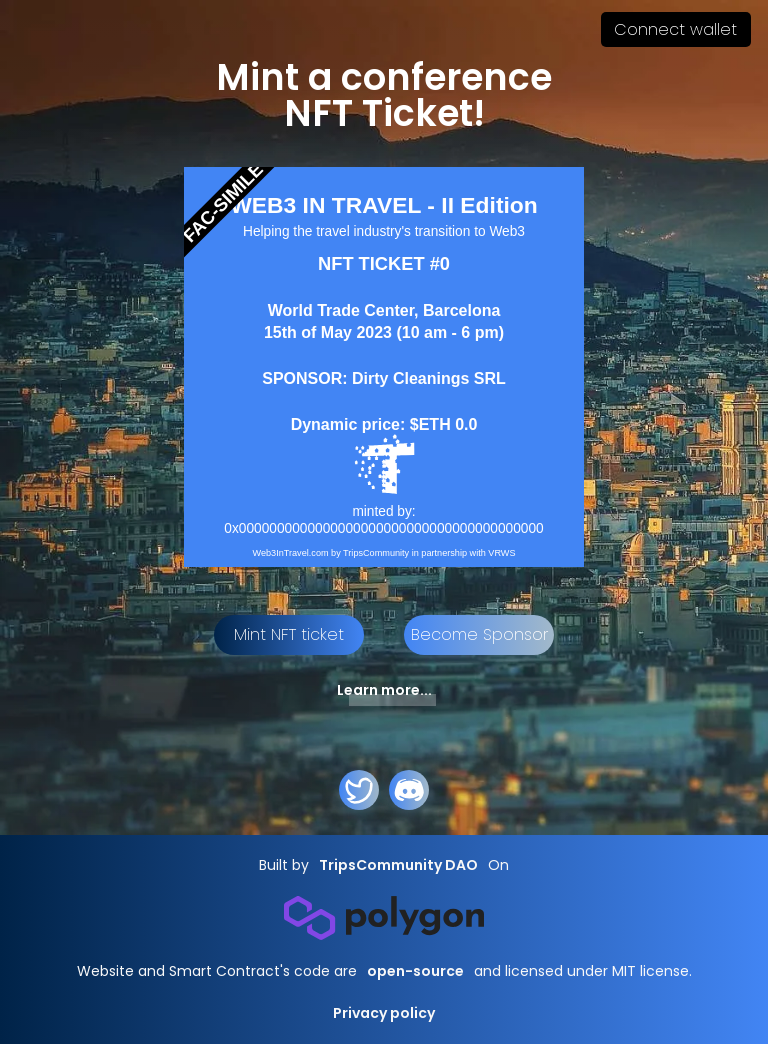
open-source (415, 971)
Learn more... (384, 690)
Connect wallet (675, 29)
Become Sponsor (479, 634)
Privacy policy (384, 1013)
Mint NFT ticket (289, 634)
